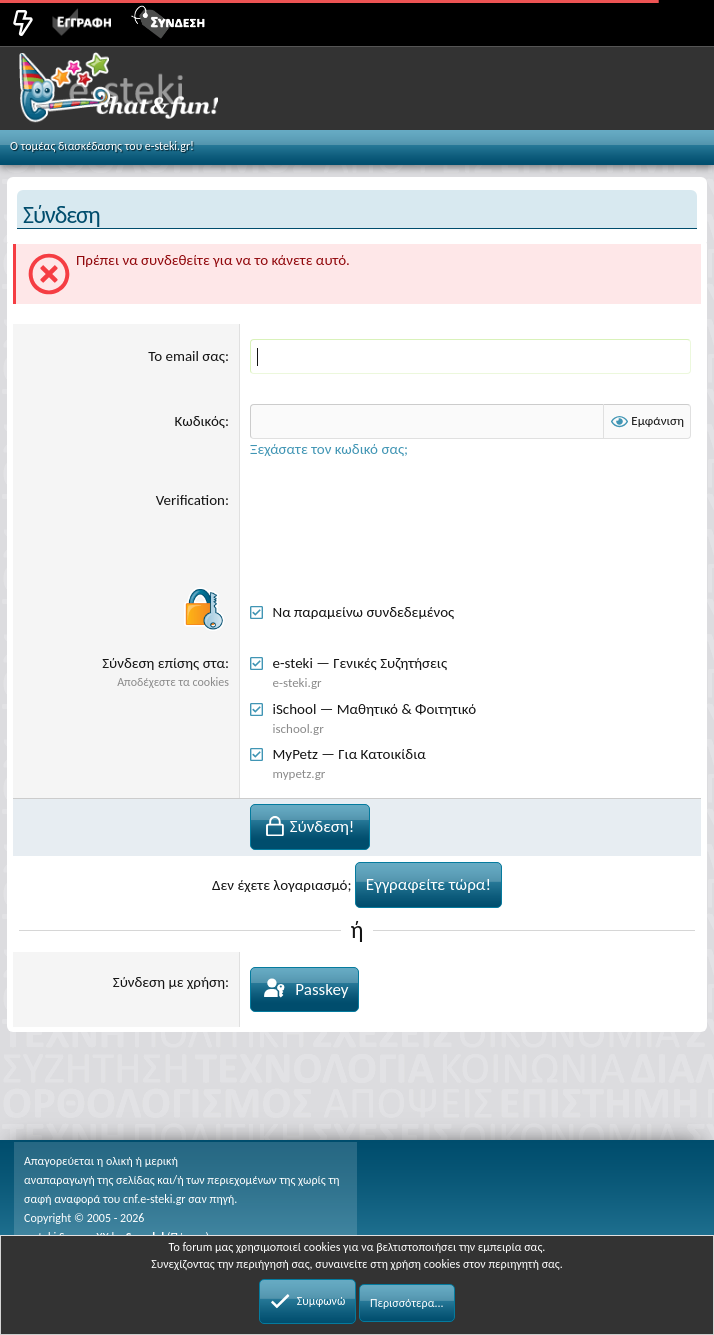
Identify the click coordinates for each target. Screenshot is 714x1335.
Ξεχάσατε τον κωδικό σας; (329, 449)
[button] (676, 21)
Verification (190, 500)
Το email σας (186, 356)
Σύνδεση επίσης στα (163, 663)
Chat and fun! (141, 94)
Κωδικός (199, 421)
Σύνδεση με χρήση (169, 982)
